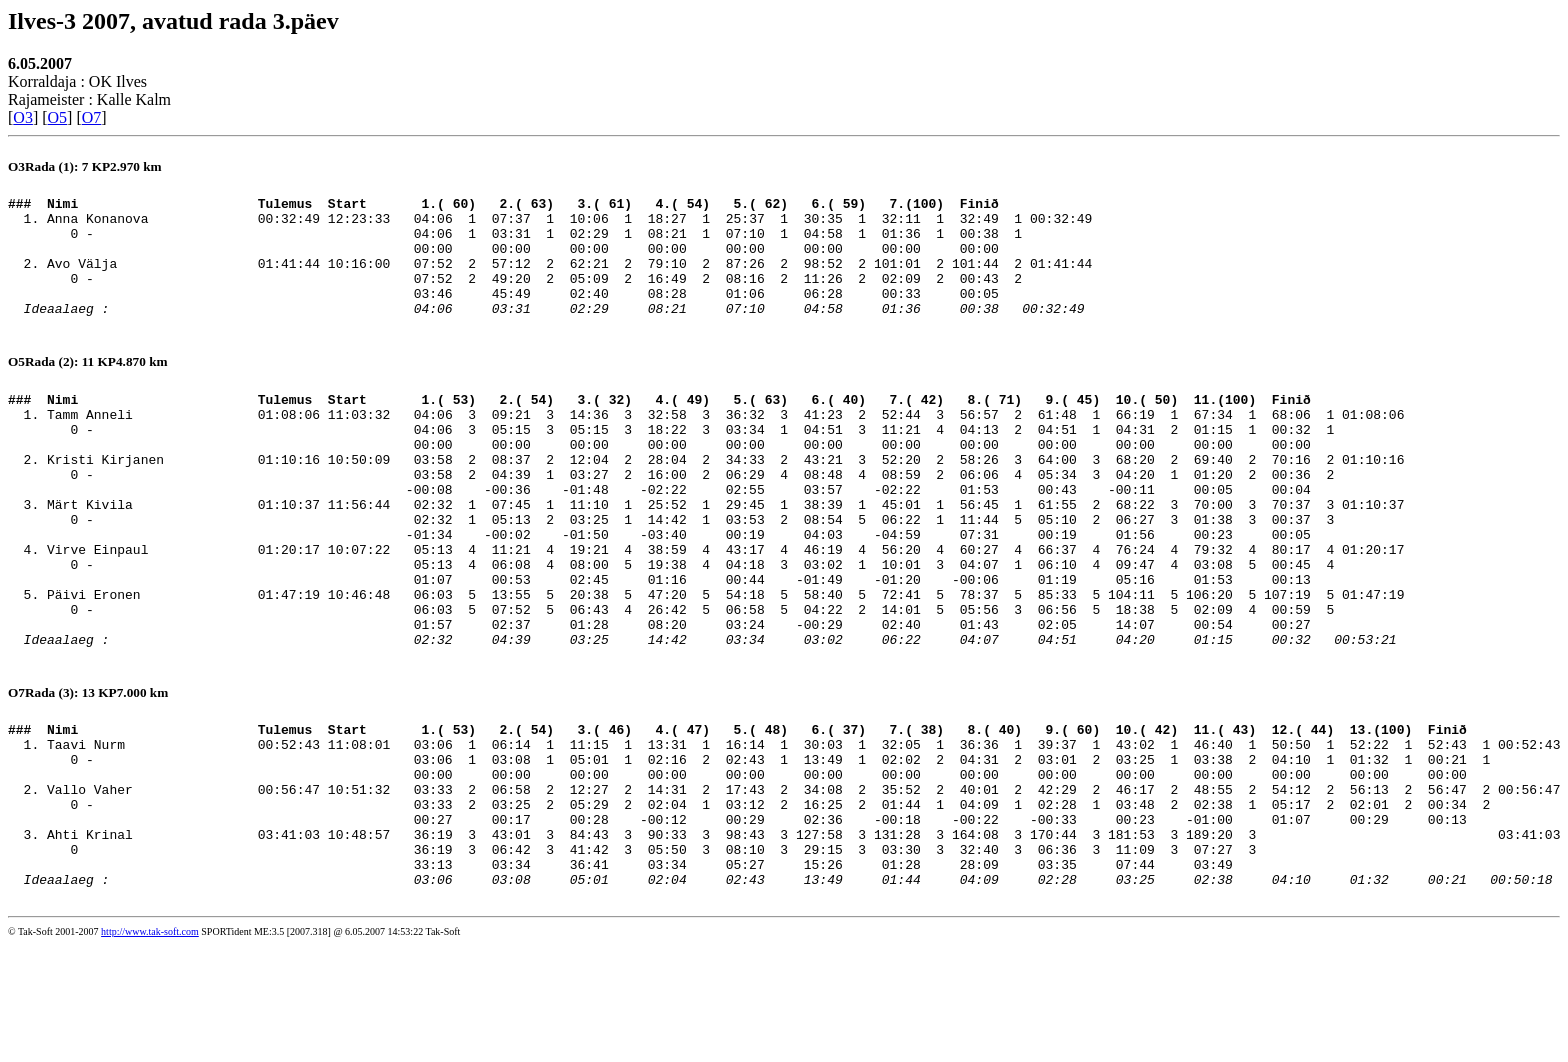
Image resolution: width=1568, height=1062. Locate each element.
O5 (58, 117)
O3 (23, 117)
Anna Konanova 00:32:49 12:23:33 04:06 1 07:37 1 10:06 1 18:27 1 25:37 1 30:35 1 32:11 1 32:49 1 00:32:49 (569, 224)
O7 (92, 117)
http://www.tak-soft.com (150, 1048)
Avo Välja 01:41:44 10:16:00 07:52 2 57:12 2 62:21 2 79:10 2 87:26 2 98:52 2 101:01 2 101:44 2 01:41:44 (569, 278)
